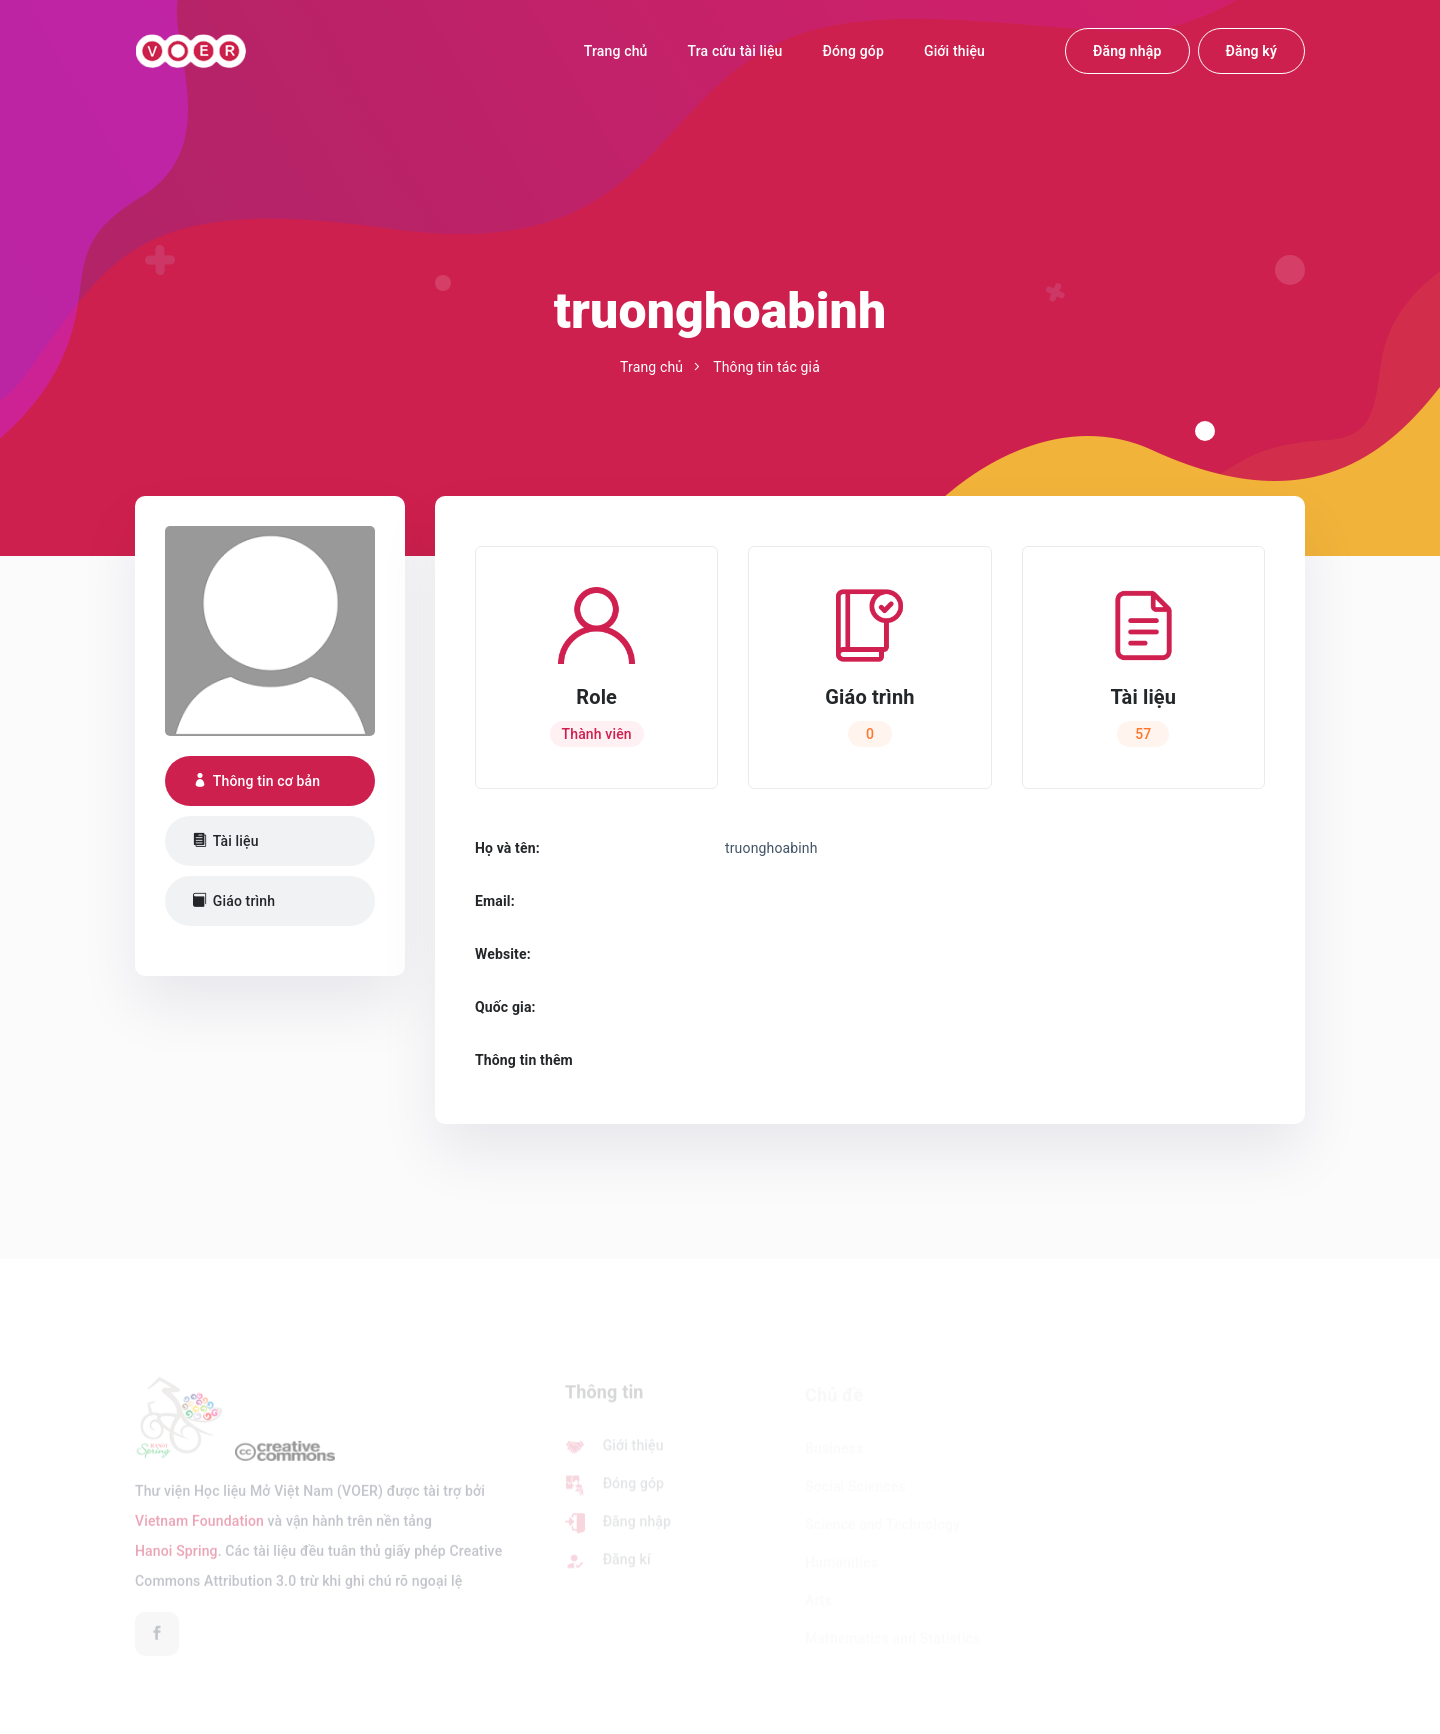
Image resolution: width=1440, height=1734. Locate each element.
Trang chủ (616, 51)
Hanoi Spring (176, 1558)
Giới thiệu (954, 51)
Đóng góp (853, 51)
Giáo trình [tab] (234, 901)
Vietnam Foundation (199, 1528)
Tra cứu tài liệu (735, 51)
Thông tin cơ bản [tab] (256, 781)
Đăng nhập (1127, 51)
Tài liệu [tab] (226, 841)
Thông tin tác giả (766, 367)
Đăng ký (1252, 51)
